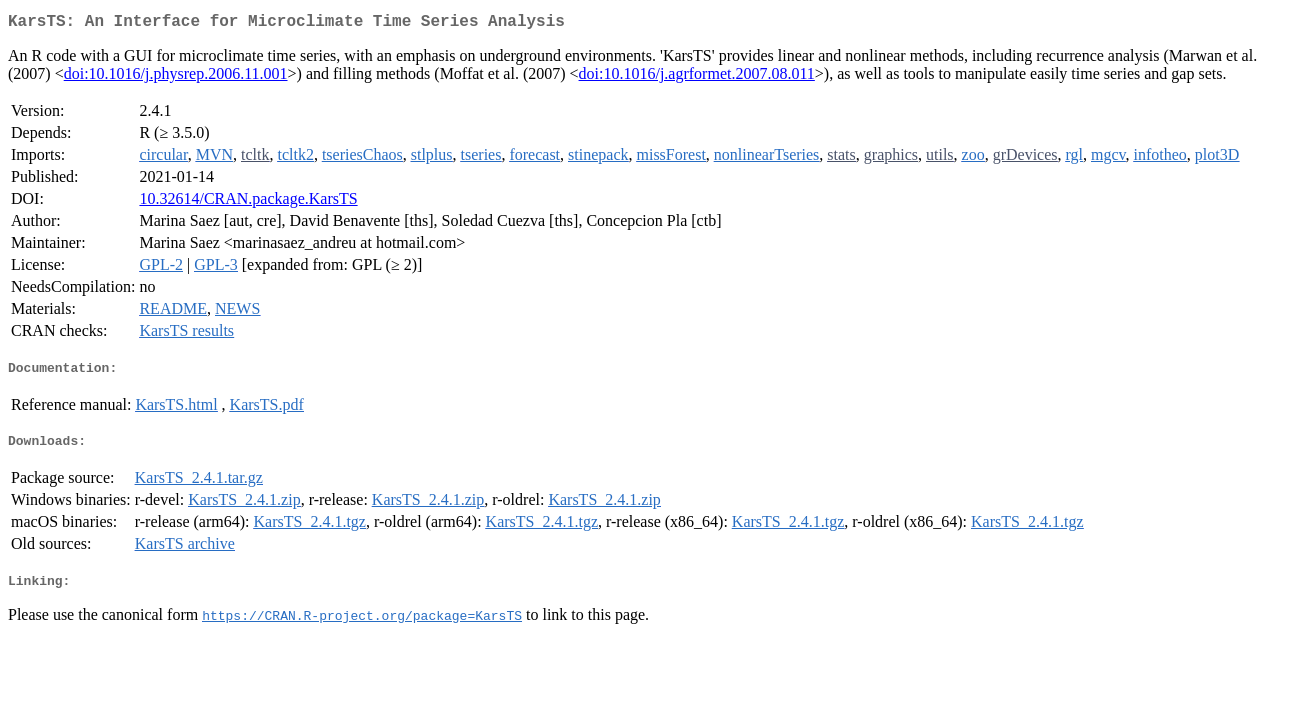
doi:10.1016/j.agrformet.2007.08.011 (697, 77)
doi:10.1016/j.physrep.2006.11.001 (176, 77)
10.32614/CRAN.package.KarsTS (248, 202)
